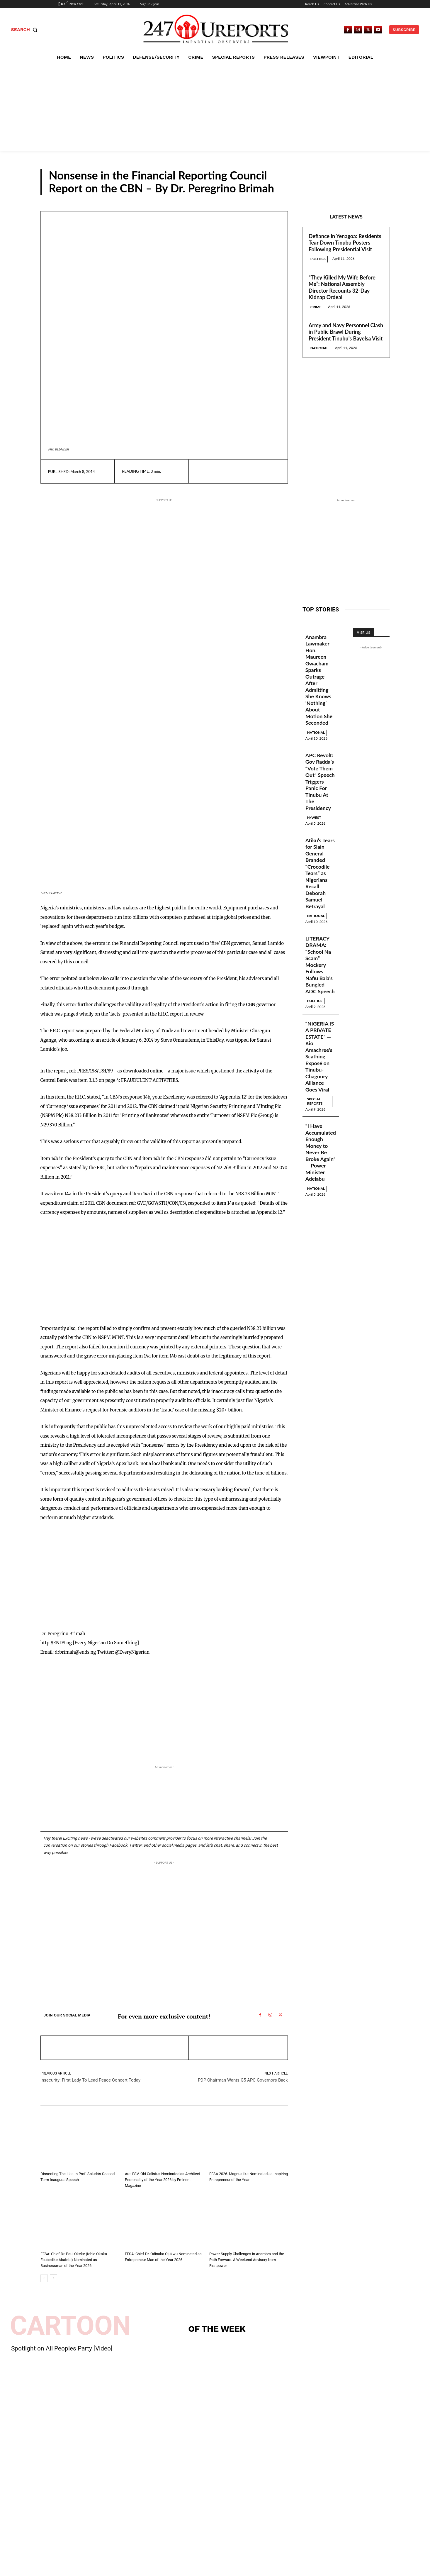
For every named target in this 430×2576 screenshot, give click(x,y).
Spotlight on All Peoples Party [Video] (62, 2348)
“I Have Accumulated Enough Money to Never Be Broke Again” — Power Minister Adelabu (320, 1152)
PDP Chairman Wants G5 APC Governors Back (243, 2080)
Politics (318, 259)
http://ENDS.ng (56, 1642)
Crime (315, 307)
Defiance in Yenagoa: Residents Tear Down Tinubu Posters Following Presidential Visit (345, 242)
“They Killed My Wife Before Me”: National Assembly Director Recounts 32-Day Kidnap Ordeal (342, 287)
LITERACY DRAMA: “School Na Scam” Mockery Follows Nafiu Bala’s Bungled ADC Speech (320, 964)
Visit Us (363, 632)
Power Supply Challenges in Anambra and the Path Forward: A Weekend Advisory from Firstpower (246, 2260)
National (319, 348)
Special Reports (315, 1101)
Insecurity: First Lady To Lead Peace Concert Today (90, 2080)
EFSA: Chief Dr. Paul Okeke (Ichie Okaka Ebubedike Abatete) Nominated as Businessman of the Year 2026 (73, 2260)
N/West (314, 817)
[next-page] (53, 2278)
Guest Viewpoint (356, 189)
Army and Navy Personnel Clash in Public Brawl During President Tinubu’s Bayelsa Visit (346, 332)
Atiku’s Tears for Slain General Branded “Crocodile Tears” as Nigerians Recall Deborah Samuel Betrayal (320, 873)
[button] (25, 30)
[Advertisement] (215, 107)
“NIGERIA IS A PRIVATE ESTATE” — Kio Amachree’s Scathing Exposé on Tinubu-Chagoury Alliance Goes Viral (319, 1057)
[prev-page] (44, 2278)
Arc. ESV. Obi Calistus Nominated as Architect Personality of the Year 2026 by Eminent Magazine (162, 2180)
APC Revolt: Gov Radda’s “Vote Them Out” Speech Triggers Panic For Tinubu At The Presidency (320, 781)
